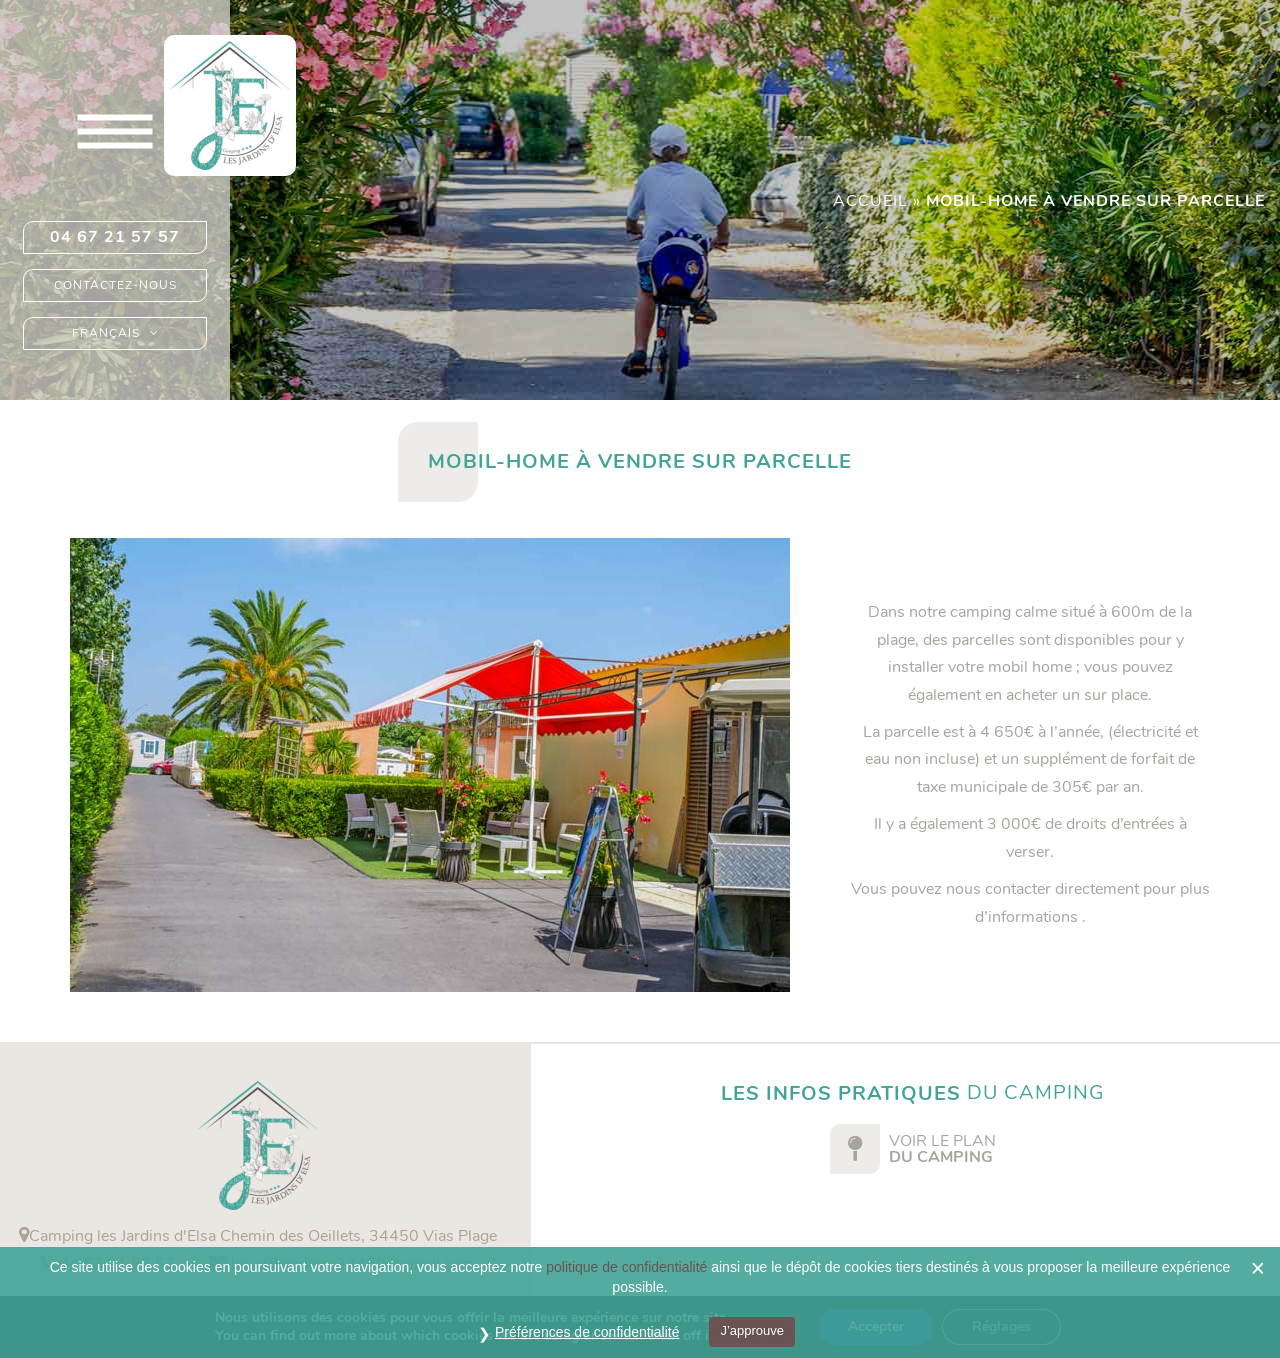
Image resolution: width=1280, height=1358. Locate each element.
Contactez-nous (115, 285)
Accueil (870, 201)
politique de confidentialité (626, 1267)
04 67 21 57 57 (115, 237)
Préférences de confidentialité (587, 1332)
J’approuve (752, 1330)
